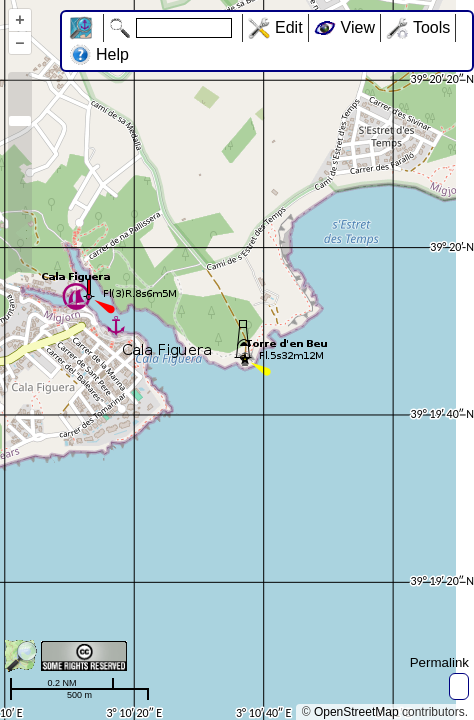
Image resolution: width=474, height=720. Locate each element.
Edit (289, 27)
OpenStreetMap (356, 712)
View (358, 27)
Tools (431, 27)
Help (112, 54)
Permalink (439, 662)
